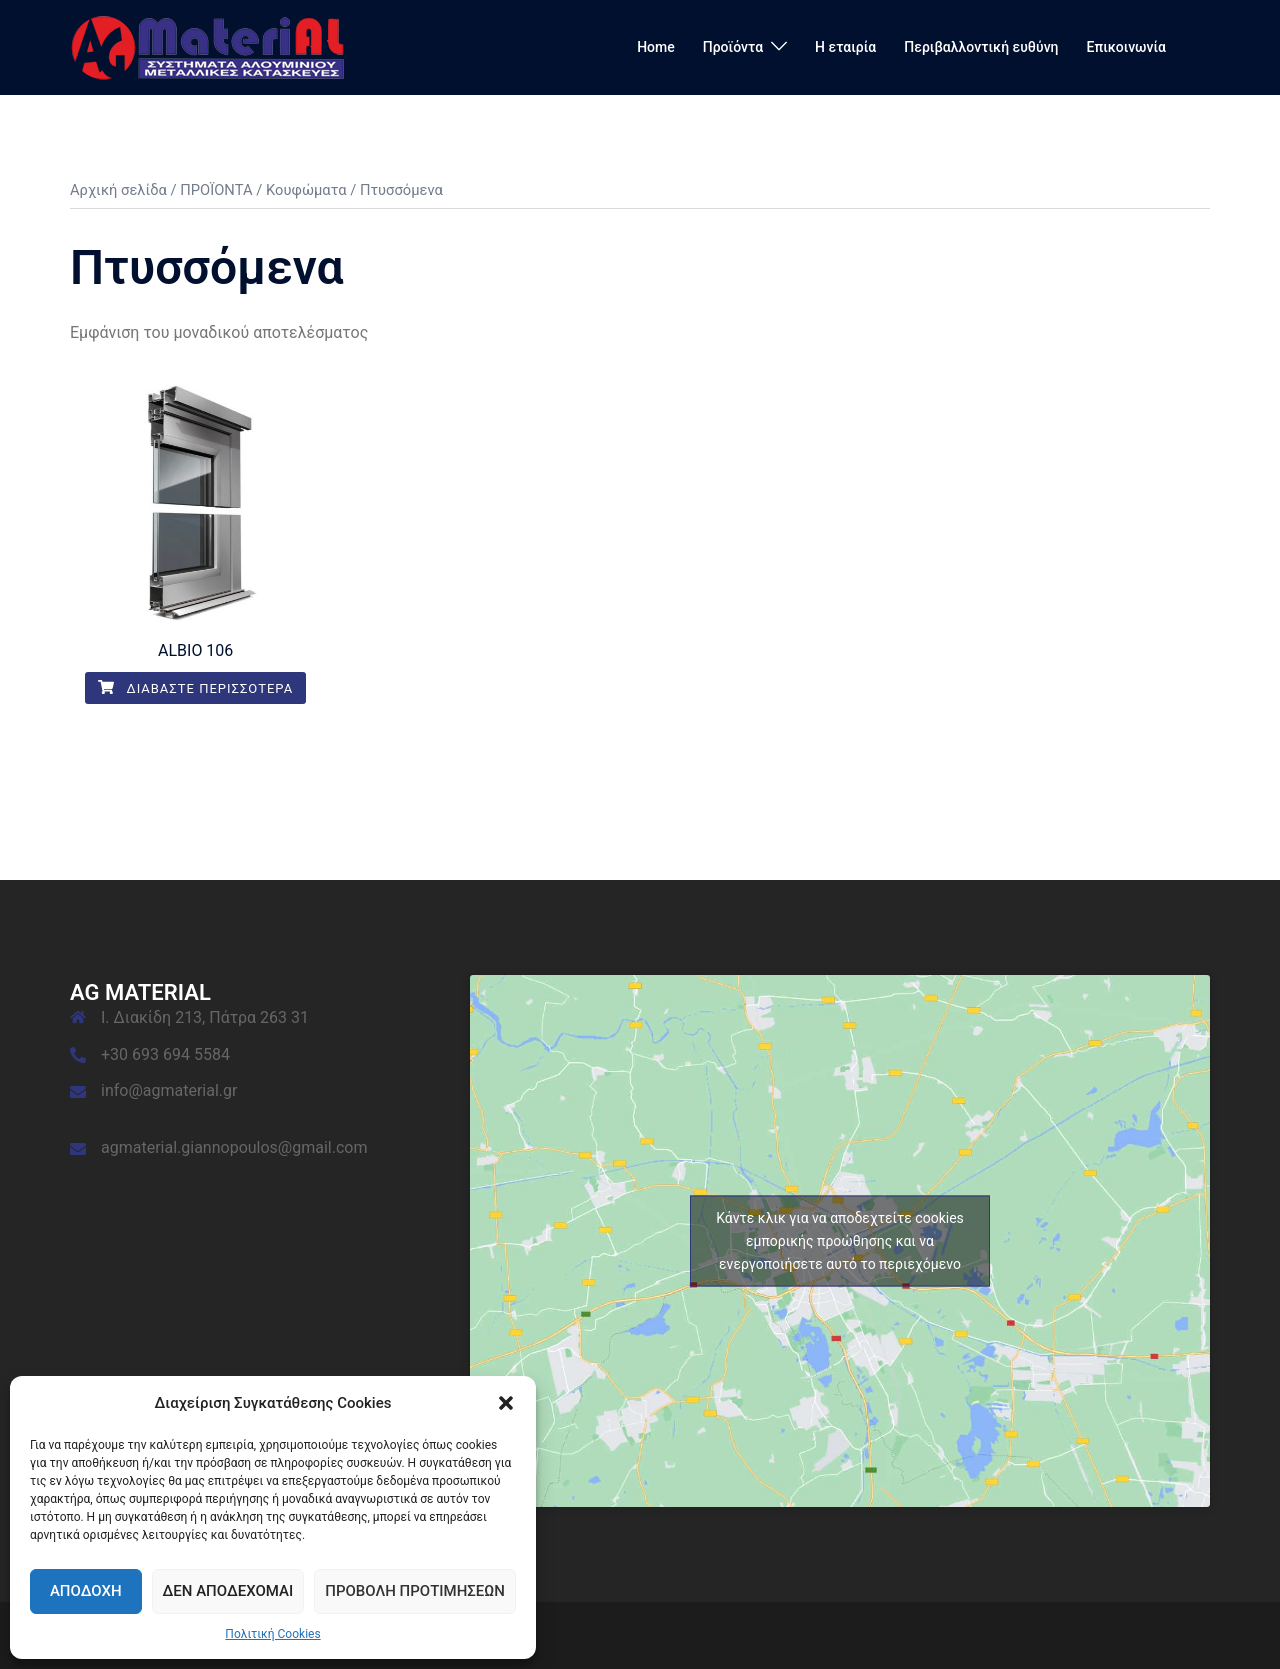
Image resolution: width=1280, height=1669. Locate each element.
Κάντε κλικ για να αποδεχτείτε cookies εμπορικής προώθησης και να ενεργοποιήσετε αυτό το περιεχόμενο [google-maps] (840, 1240)
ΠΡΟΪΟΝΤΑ (216, 190)
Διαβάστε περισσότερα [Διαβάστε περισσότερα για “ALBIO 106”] (195, 688)
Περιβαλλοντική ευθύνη (981, 47)
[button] (506, 1403)
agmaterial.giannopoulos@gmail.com (234, 1147)
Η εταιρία (845, 47)
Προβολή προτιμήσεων (415, 1591)
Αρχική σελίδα (118, 190)
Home (656, 47)
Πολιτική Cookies (272, 1634)
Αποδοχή (86, 1591)
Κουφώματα (306, 190)
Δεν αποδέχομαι (228, 1591)
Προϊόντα (733, 47)
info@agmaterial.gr (169, 1090)
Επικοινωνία (1127, 47)
